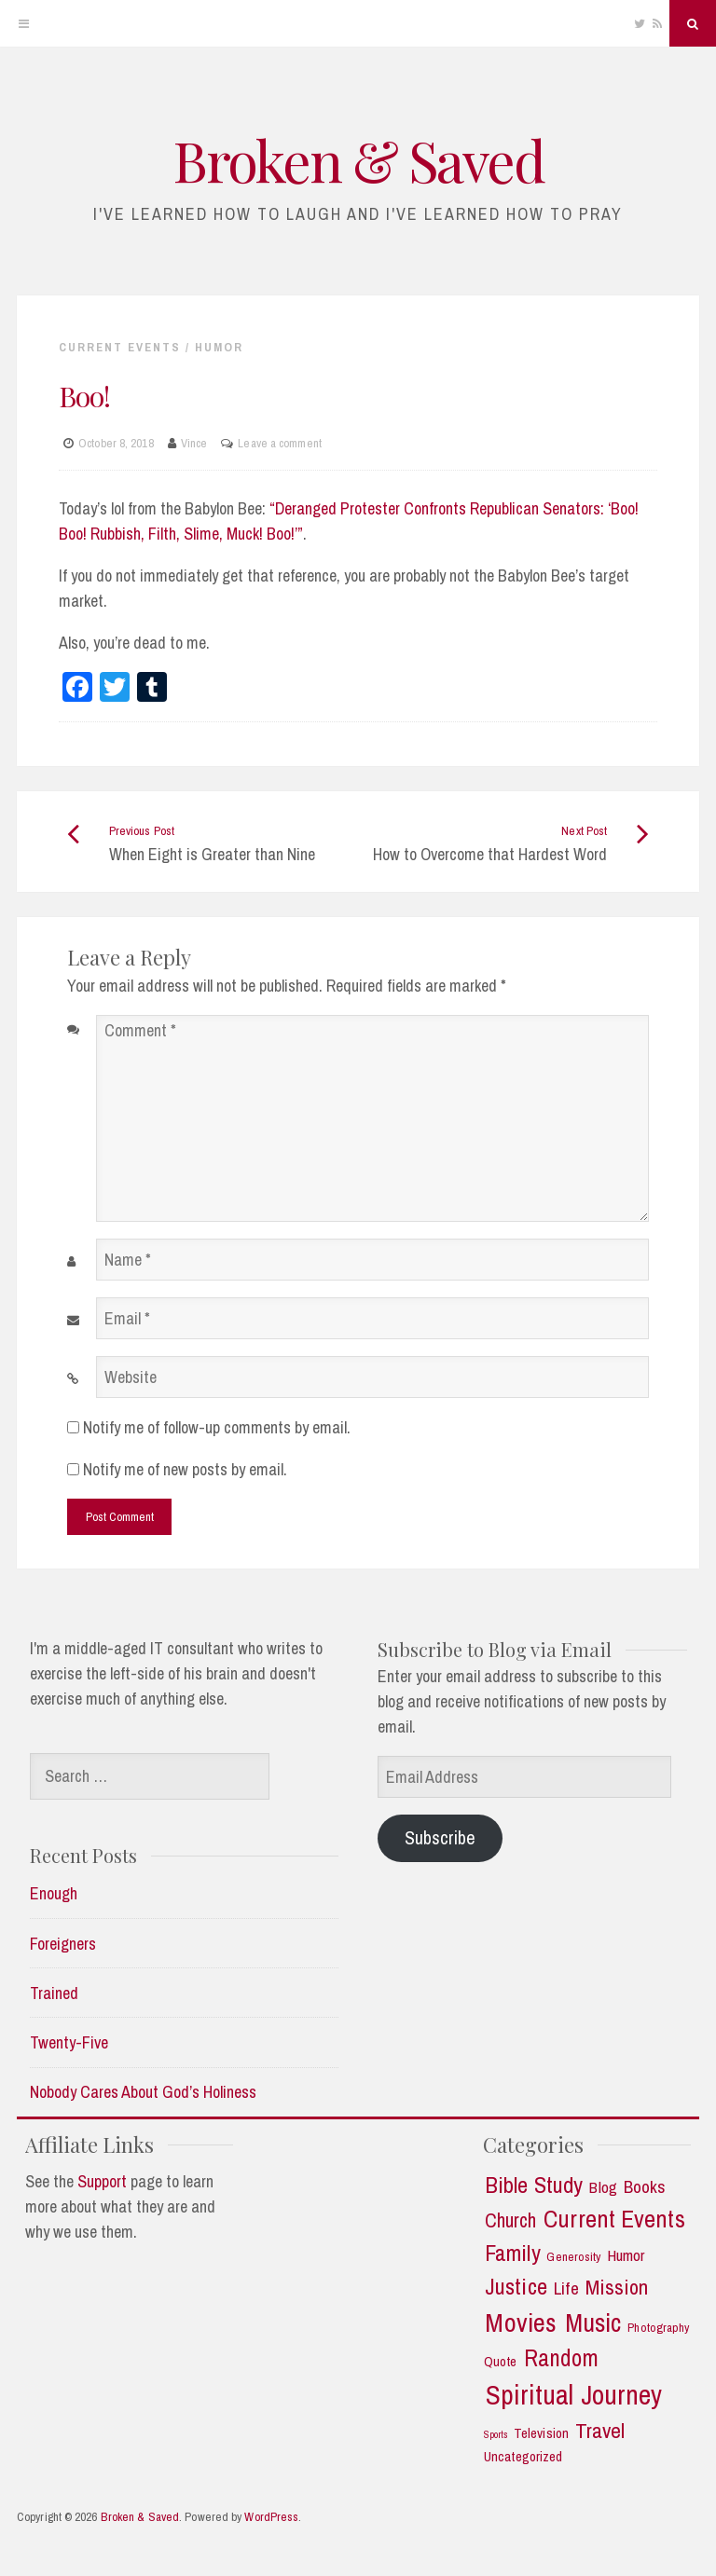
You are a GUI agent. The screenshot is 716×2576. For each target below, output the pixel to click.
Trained (54, 1993)
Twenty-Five (69, 2042)
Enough (53, 1893)
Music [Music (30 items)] (593, 2323)
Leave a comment (280, 443)
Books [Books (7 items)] (645, 2187)
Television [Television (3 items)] (541, 2434)
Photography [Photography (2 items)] (658, 2328)
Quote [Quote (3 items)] (500, 2362)
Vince (194, 443)
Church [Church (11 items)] (511, 2221)
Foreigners (63, 1943)
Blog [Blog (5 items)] (602, 2187)
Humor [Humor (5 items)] (626, 2255)
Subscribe (440, 1837)
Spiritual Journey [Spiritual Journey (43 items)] (574, 2395)
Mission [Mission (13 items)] (617, 2287)
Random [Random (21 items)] (561, 2358)
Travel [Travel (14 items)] (600, 2431)
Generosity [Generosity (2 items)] (573, 2257)
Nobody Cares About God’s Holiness (143, 2091)
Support (102, 2181)
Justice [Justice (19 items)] (516, 2287)
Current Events (120, 347)
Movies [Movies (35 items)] (521, 2323)
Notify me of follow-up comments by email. (217, 1427)
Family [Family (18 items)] (513, 2253)
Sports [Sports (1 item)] (496, 2435)
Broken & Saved (358, 159)
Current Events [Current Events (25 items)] (614, 2219)
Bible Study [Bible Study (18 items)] (534, 2185)
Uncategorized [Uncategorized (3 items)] (523, 2457)
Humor (219, 347)
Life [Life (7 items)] (566, 2288)
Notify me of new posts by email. (185, 1469)
